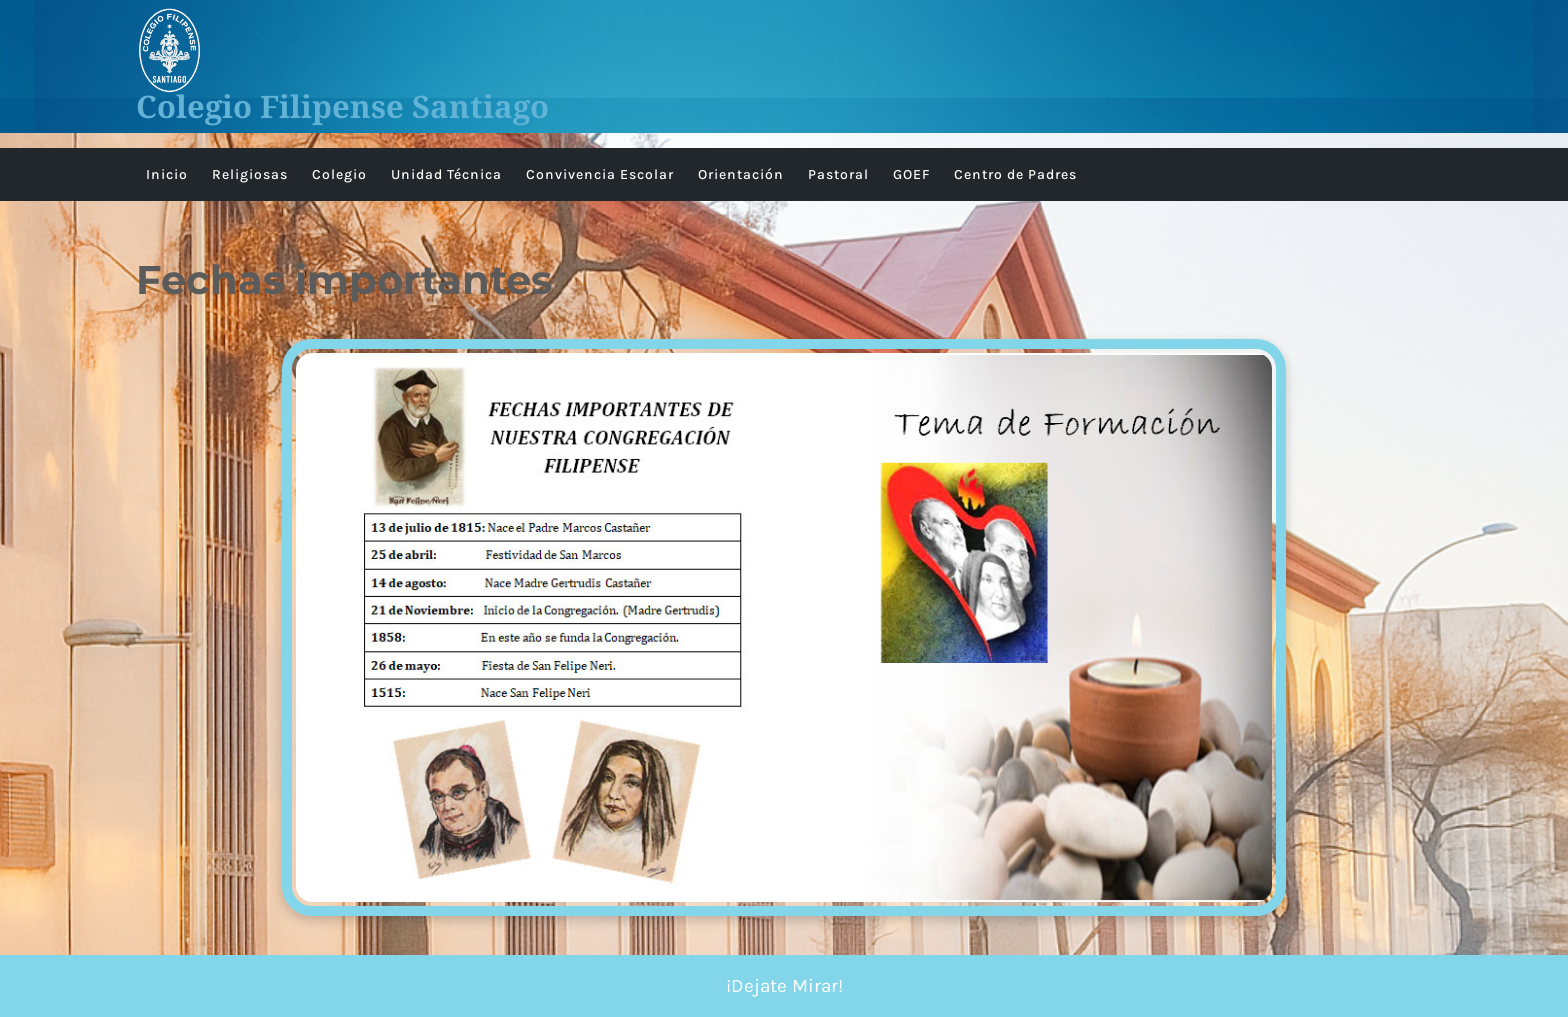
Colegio (339, 174)
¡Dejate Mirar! (784, 986)
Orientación (741, 174)
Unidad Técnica (446, 174)
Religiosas (250, 174)
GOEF (911, 174)
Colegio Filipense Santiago (342, 106)
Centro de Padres (1015, 174)
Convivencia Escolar (600, 174)
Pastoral (838, 174)
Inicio (167, 174)
